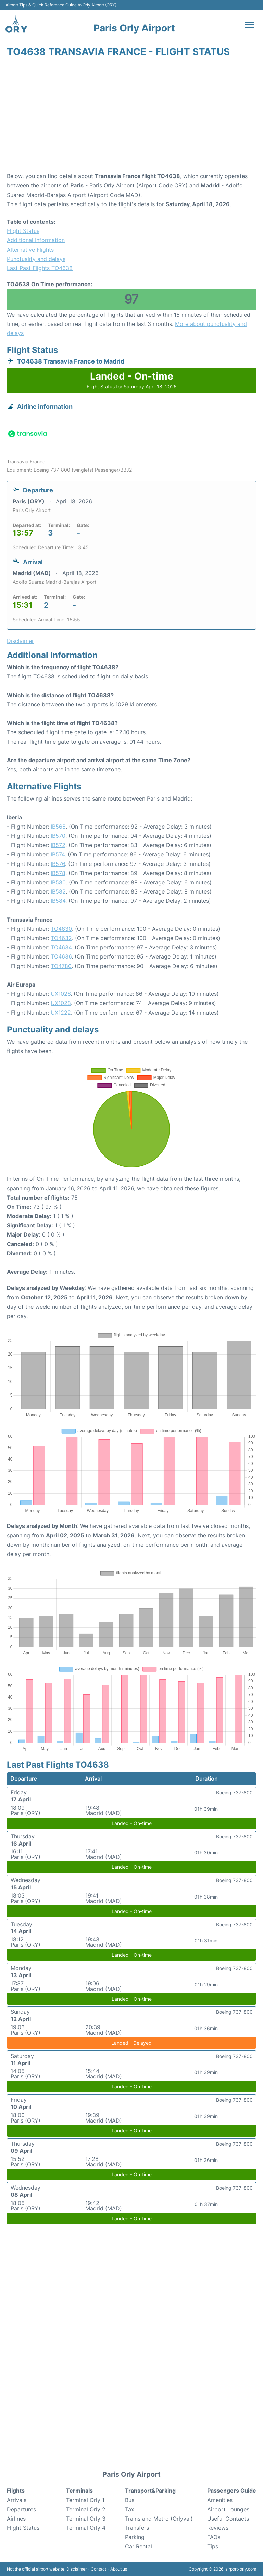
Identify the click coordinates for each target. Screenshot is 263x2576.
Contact (98, 2569)
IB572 (58, 845)
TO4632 (61, 938)
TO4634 (61, 947)
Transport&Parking (150, 2490)
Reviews (217, 2527)
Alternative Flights (30, 249)
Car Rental (138, 2546)
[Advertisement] (131, 117)
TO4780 (61, 966)
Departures (21, 2509)
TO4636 (61, 956)
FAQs (213, 2537)
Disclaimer (76, 2569)
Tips (212, 2546)
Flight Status (23, 230)
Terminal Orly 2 (85, 2509)
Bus (129, 2500)
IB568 (58, 826)
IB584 (58, 900)
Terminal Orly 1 (85, 2500)
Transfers (137, 2527)
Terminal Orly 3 (85, 2518)
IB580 (58, 882)
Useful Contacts (228, 2518)
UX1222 (61, 1012)
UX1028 (61, 1003)
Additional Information (36, 240)
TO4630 (61, 928)
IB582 (58, 891)
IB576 (58, 863)
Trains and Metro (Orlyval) (159, 2518)
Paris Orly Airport (134, 28)
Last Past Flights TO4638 (40, 268)
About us (118, 2569)
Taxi (130, 2509)
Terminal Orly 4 (85, 2527)
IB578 (58, 873)
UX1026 (61, 993)
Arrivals (16, 2500)
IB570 (58, 835)
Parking (135, 2537)
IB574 (58, 854)
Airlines (16, 2518)
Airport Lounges (228, 2509)
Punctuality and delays (36, 258)
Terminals (79, 2490)
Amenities (220, 2500)
